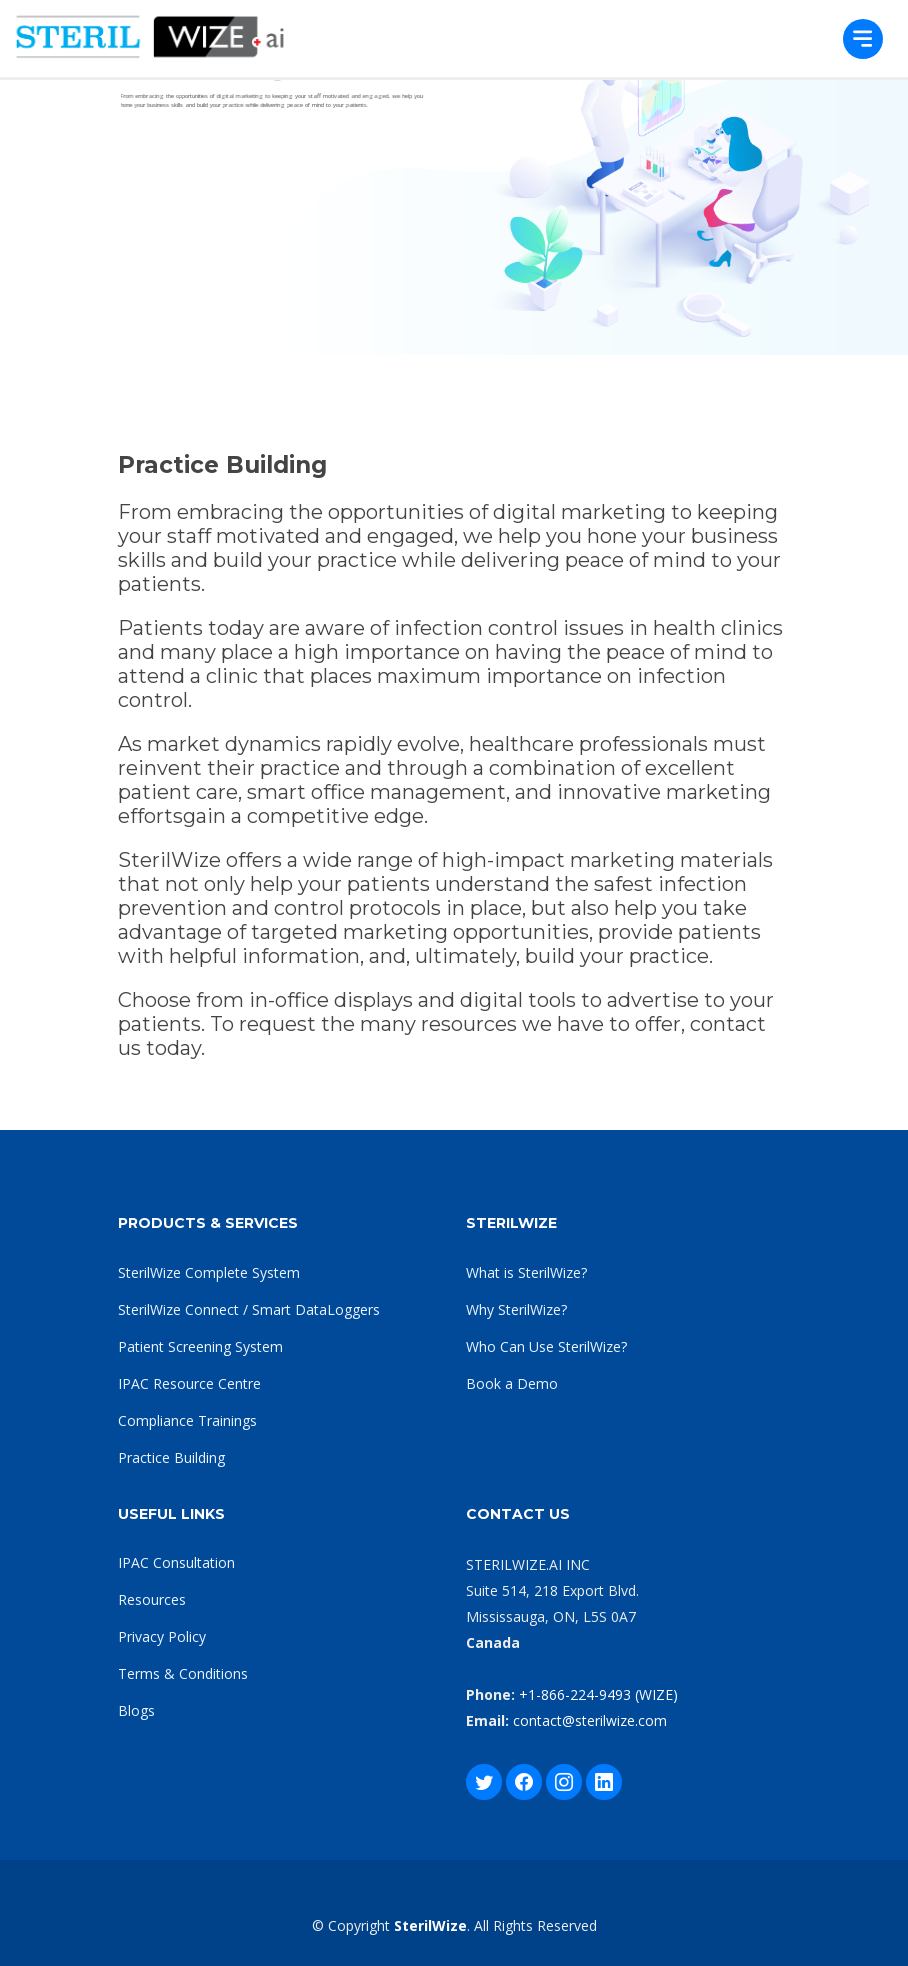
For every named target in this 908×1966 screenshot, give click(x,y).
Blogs (136, 1710)
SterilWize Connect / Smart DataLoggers (249, 1309)
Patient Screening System (200, 1346)
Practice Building (171, 1457)
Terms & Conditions (183, 1673)
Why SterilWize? (516, 1309)
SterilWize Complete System (209, 1272)
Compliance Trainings (187, 1420)
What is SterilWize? (526, 1272)
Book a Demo (512, 1383)
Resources (152, 1599)
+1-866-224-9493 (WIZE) (598, 1694)
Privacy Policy (162, 1636)
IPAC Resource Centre (189, 1383)
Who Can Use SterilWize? (546, 1346)
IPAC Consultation (176, 1562)
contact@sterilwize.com (590, 1720)
